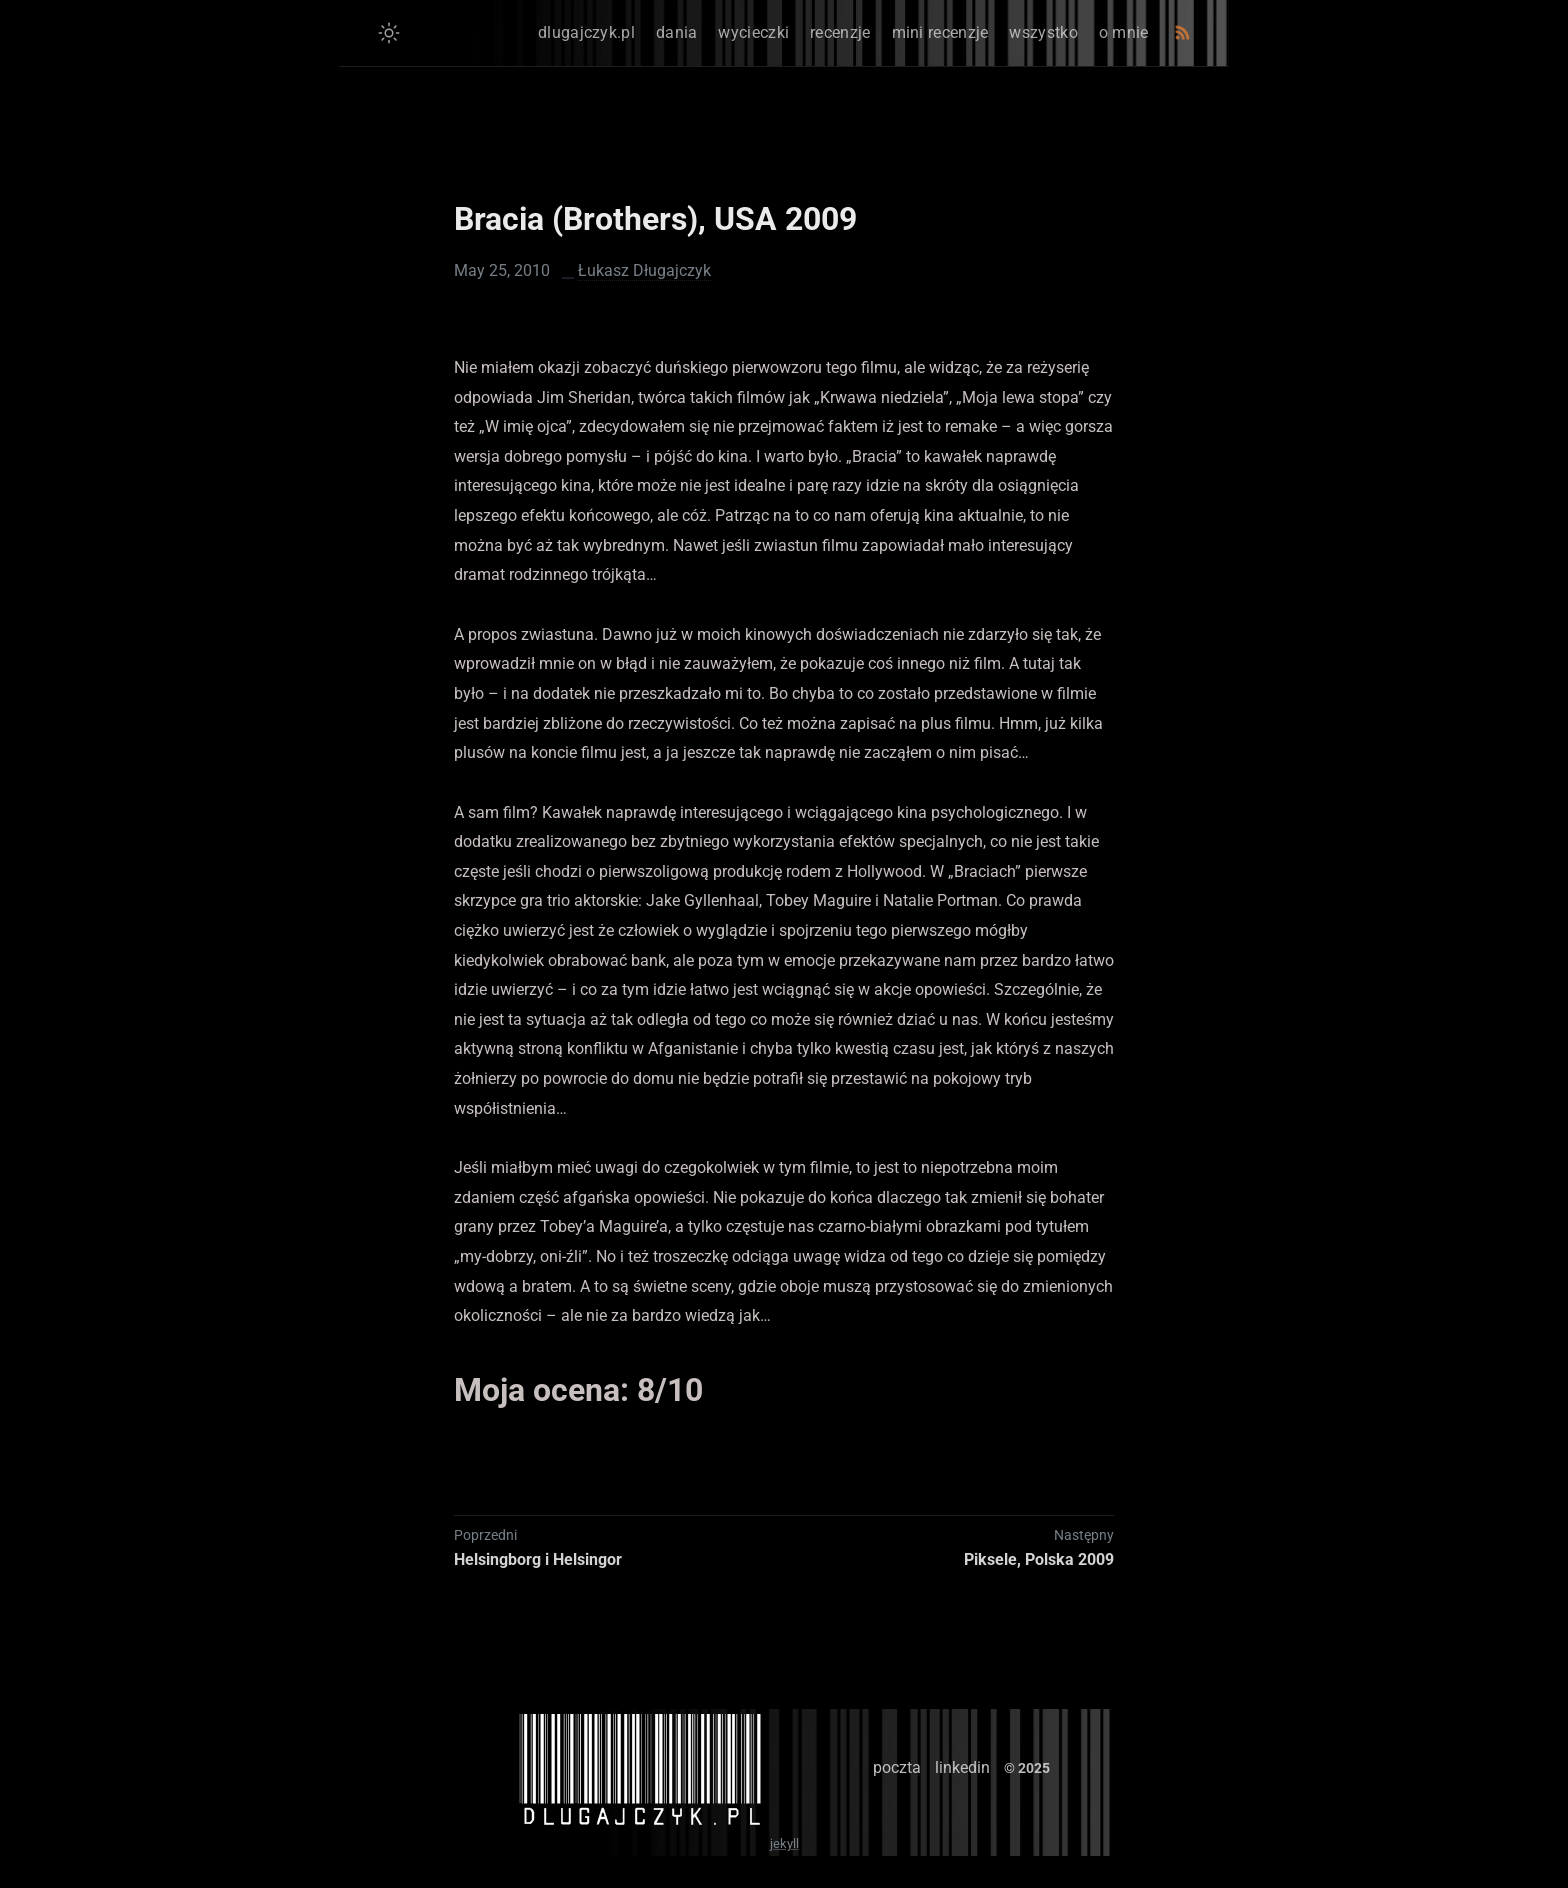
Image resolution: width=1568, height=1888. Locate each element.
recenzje (840, 32)
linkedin (962, 1767)
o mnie (1124, 32)
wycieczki (753, 32)
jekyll (784, 1843)
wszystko (1043, 32)
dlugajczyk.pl (586, 32)
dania (677, 32)
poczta (897, 1767)
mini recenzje (940, 32)
